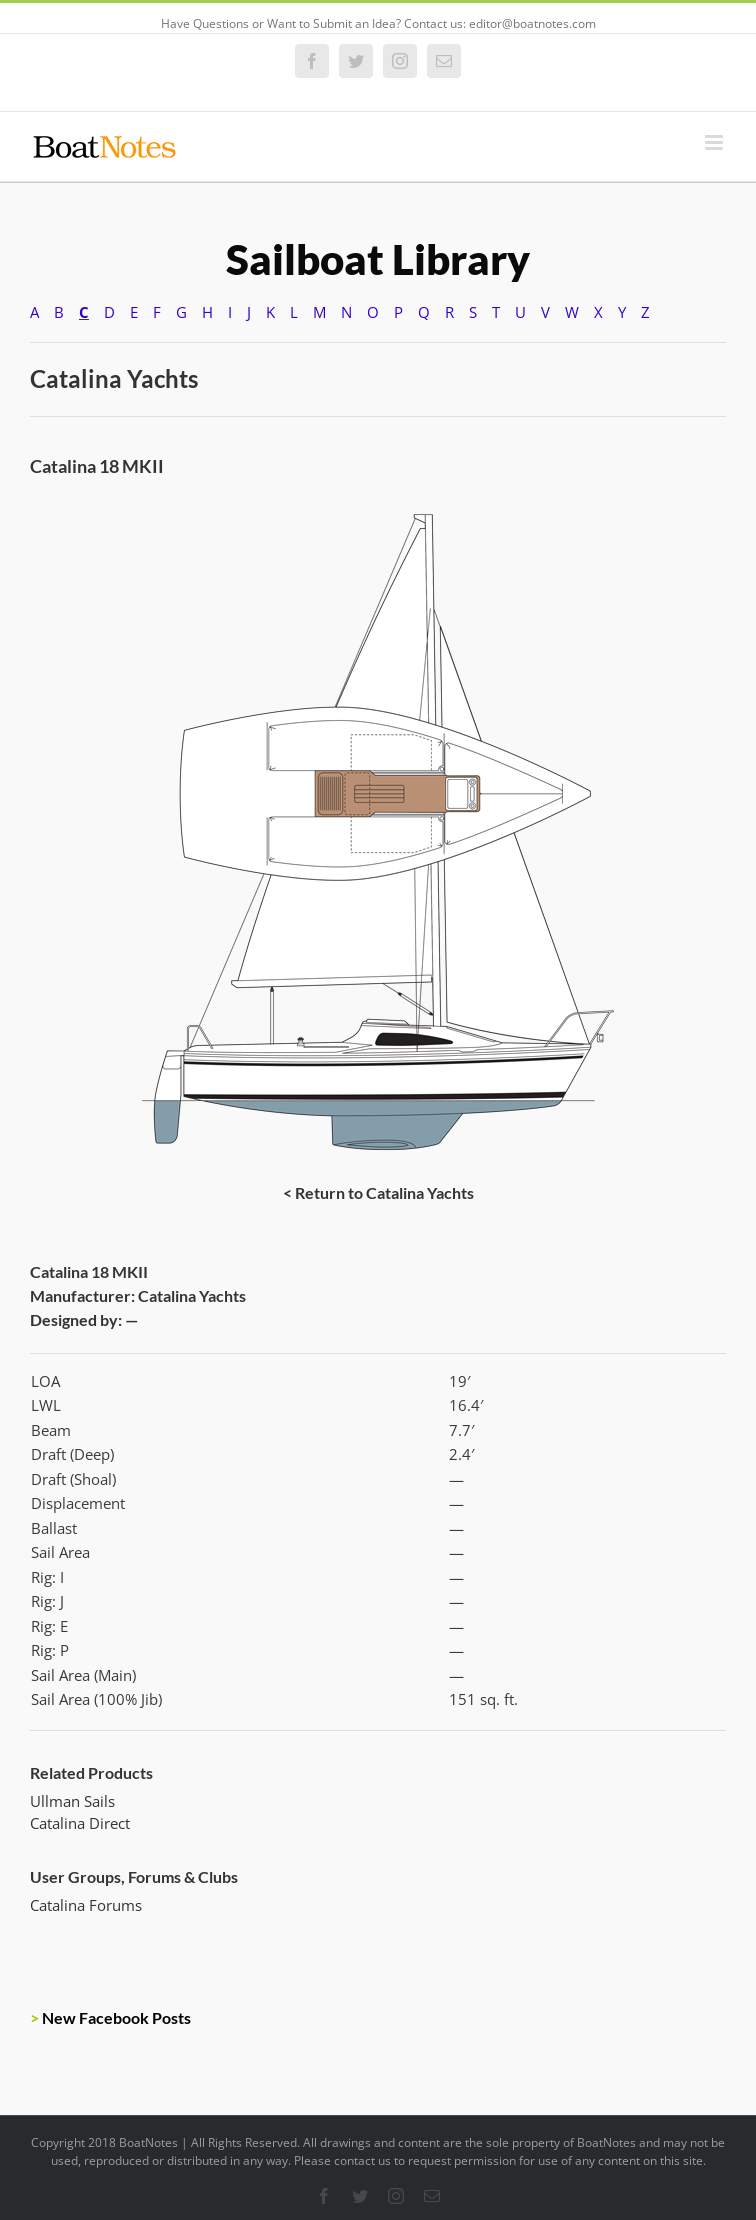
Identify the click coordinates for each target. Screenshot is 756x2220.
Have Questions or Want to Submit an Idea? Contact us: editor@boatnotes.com (378, 23)
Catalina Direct (80, 1823)
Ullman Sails (72, 1801)
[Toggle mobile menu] (715, 142)
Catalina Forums (86, 1905)
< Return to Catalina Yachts (378, 1192)
